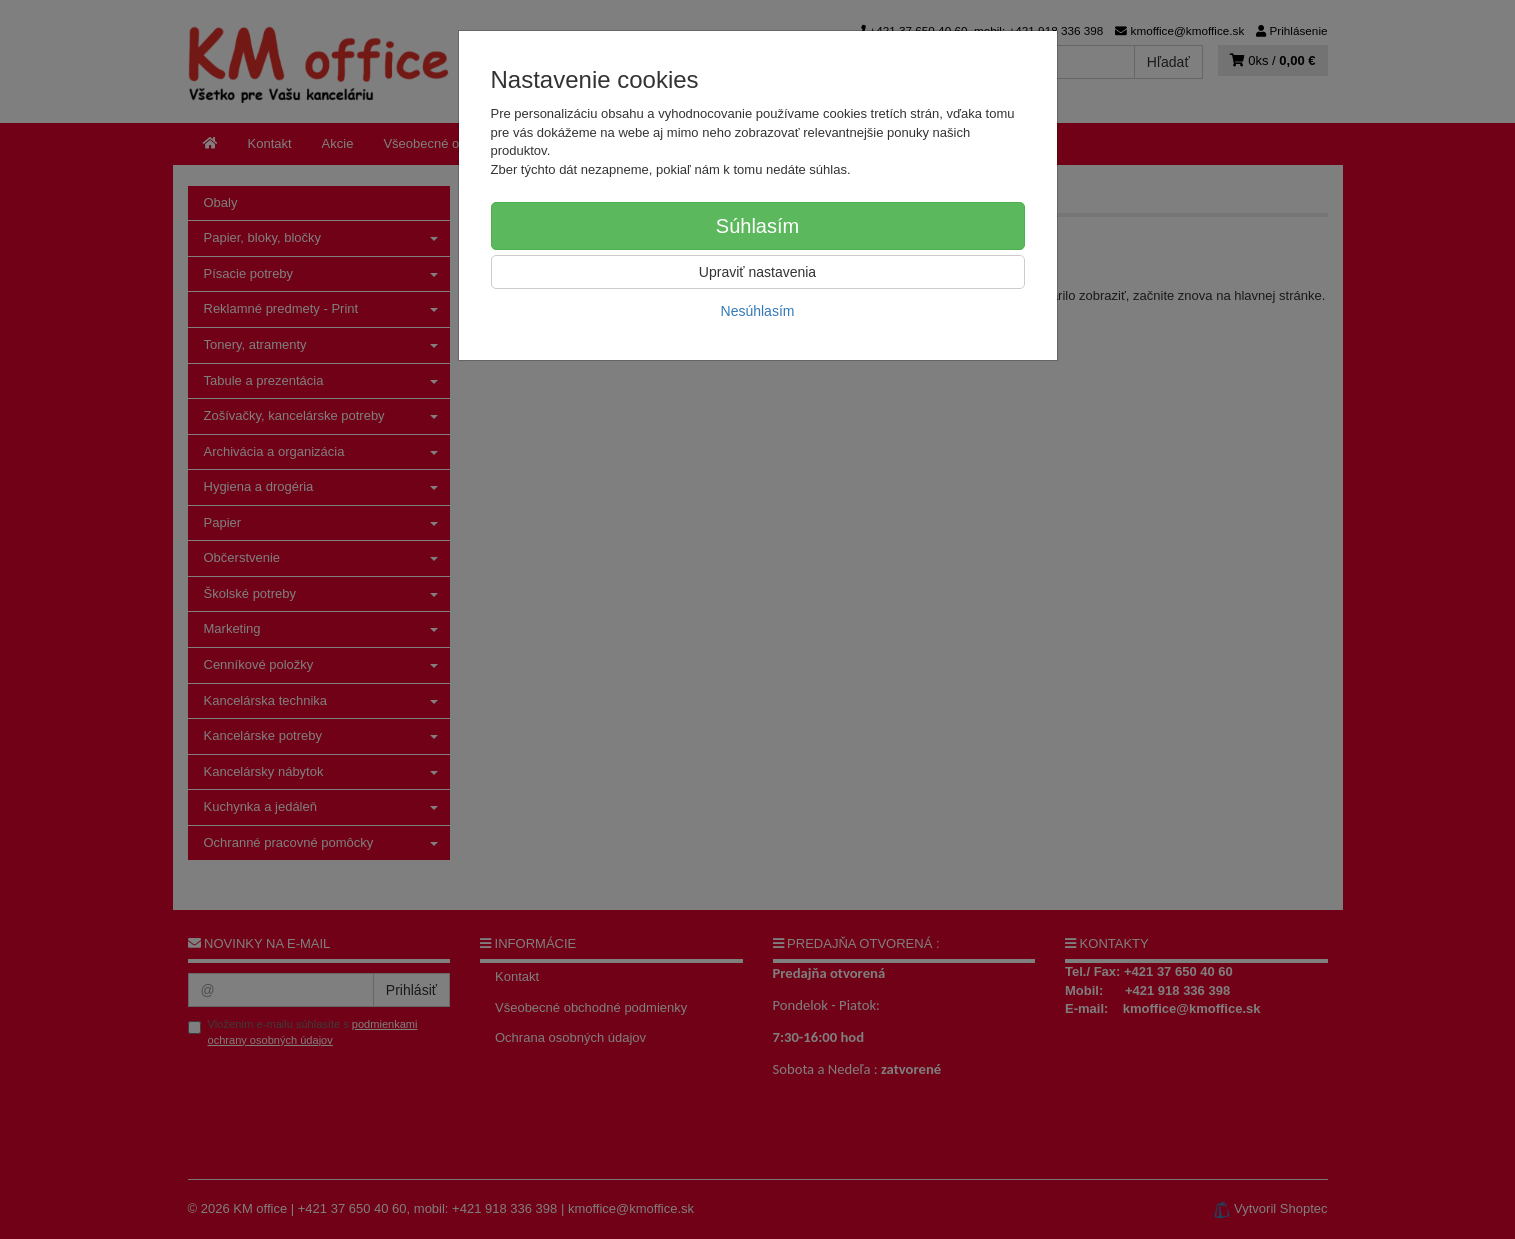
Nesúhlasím (758, 311)
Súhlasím (757, 226)
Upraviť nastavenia (757, 272)
